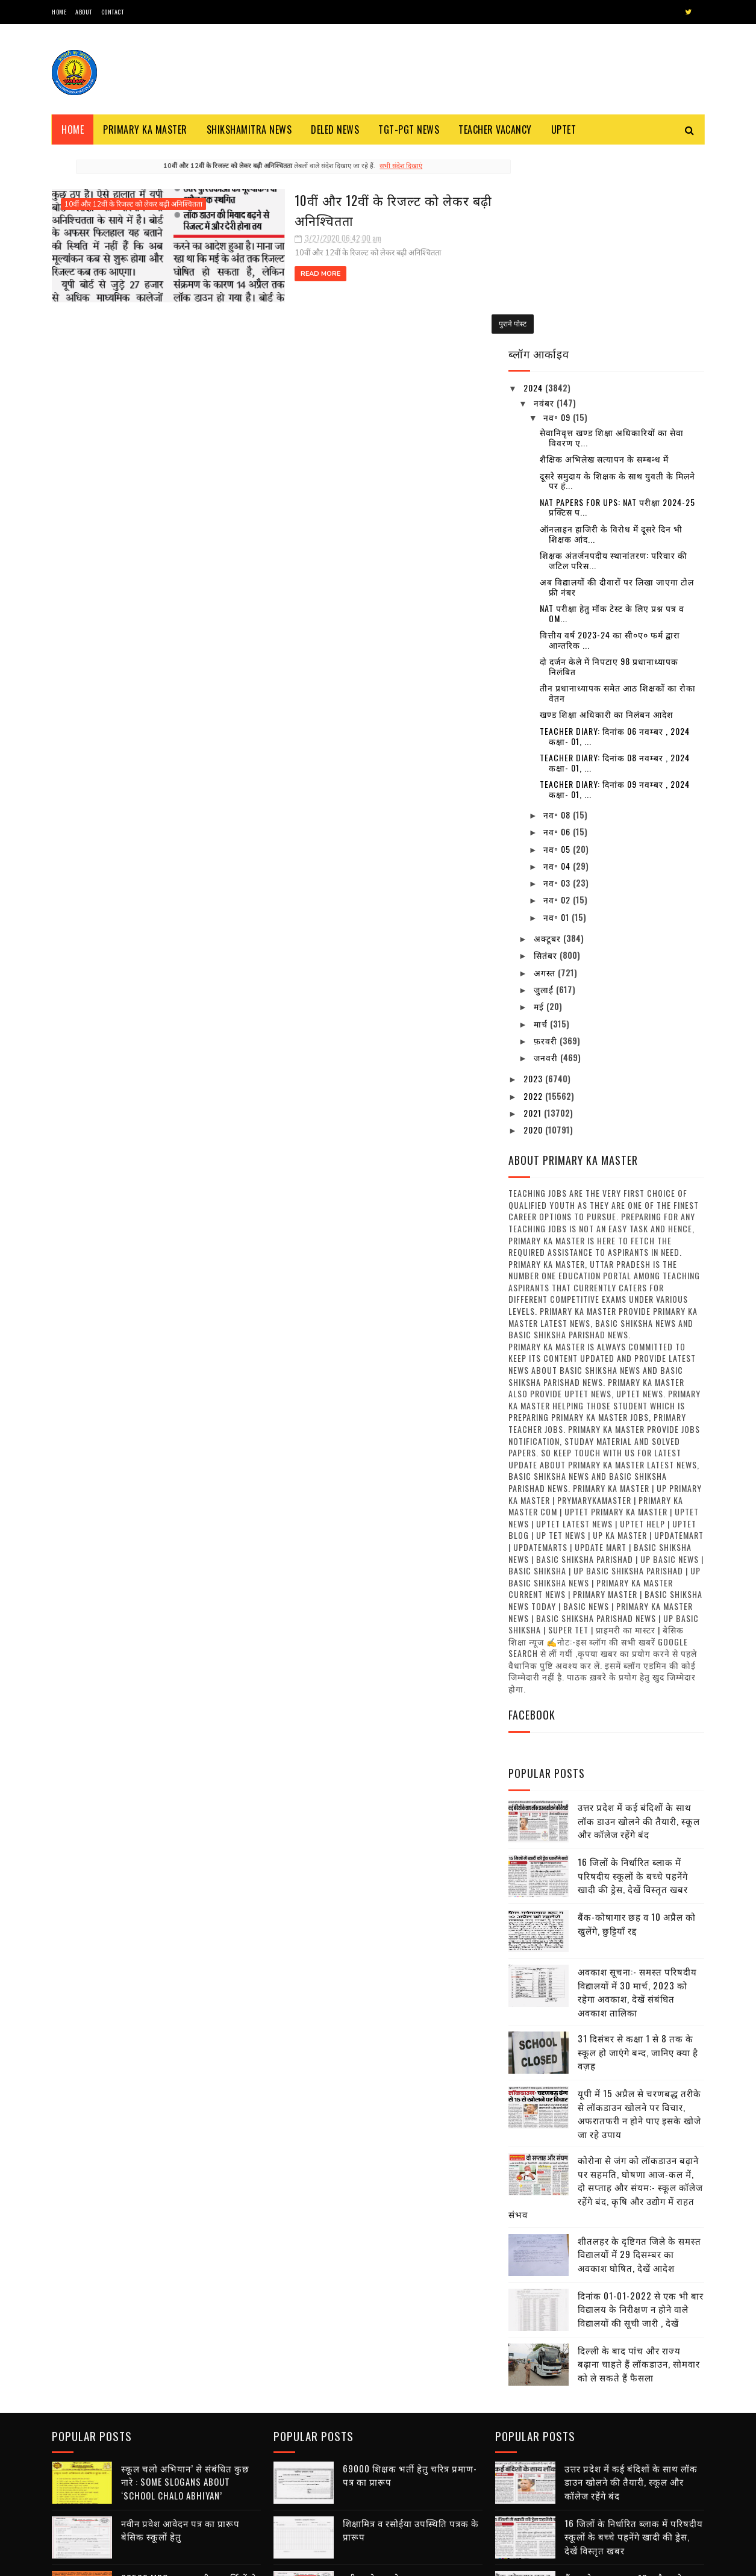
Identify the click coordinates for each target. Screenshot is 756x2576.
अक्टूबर (548, 746)
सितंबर (547, 762)
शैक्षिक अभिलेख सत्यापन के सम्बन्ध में (604, 266)
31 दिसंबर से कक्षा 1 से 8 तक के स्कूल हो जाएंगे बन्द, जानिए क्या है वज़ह (638, 1859)
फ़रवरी (547, 848)
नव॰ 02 (558, 707)
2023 (534, 886)
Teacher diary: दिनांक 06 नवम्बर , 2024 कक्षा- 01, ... (615, 543)
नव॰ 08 (558, 622)
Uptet (563, 129)
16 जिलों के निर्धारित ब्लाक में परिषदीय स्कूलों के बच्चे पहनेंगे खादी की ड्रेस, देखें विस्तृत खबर (633, 1683)
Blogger (197, 2560)
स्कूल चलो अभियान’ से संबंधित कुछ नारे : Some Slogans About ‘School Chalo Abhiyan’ (185, 2286)
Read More (252, 273)
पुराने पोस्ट (466, 322)
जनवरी (547, 865)
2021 (533, 920)
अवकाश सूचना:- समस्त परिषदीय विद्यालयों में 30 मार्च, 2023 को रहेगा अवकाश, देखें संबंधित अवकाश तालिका (637, 1800)
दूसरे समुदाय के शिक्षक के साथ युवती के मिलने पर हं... (617, 287)
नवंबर (545, 210)
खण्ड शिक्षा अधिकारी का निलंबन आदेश (606, 522)
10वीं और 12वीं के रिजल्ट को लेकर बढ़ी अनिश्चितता (133, 204)
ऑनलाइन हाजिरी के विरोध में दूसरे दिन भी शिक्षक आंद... (611, 340)
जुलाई (545, 797)
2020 (534, 937)
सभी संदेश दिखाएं (377, 165)
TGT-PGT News (408, 129)
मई (540, 814)
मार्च (542, 831)
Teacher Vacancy (495, 129)
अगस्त (546, 779)
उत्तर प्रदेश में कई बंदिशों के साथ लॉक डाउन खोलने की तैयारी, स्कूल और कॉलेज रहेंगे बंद (639, 1628)
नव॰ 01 (557, 724)
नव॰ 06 (558, 639)
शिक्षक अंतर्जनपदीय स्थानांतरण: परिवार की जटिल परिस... (613, 368)
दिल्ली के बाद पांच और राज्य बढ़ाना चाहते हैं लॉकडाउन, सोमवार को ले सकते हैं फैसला (639, 2171)
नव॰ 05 (558, 656)
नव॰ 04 (558, 673)
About (83, 11)
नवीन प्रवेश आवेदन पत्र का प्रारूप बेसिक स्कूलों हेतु (180, 2334)
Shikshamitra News (249, 129)
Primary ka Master (145, 129)
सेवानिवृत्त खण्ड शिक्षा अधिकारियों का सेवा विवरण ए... (612, 245)
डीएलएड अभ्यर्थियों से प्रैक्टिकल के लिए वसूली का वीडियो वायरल (404, 2499)
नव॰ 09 (558, 225)
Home (59, 11)
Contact (112, 11)
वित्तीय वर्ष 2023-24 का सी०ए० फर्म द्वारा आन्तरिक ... (610, 447)
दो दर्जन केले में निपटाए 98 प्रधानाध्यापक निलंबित (609, 474)
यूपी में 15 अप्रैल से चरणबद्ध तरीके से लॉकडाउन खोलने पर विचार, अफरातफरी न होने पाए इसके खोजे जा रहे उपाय (639, 1921)
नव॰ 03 (558, 690)
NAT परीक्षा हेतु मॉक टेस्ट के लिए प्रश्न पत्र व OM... (612, 421)
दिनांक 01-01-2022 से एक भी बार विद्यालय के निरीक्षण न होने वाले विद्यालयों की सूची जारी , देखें (641, 2116)
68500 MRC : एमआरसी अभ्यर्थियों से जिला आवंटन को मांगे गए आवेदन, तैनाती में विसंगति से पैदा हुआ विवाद (189, 2396)
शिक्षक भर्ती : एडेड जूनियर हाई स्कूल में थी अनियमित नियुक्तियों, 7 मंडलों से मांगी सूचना (190, 2506)
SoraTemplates (108, 2560)
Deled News (335, 129)
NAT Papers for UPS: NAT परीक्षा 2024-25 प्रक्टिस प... (617, 314)
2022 (534, 903)
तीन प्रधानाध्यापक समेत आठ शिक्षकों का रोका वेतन (618, 500)
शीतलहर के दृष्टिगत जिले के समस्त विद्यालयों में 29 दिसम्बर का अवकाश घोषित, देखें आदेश (639, 2061)
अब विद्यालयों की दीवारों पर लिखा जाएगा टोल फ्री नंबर (617, 394)
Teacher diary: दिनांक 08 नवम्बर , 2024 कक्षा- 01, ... (615, 570)
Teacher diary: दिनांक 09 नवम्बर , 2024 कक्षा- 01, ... (615, 596)
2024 (534, 195)
